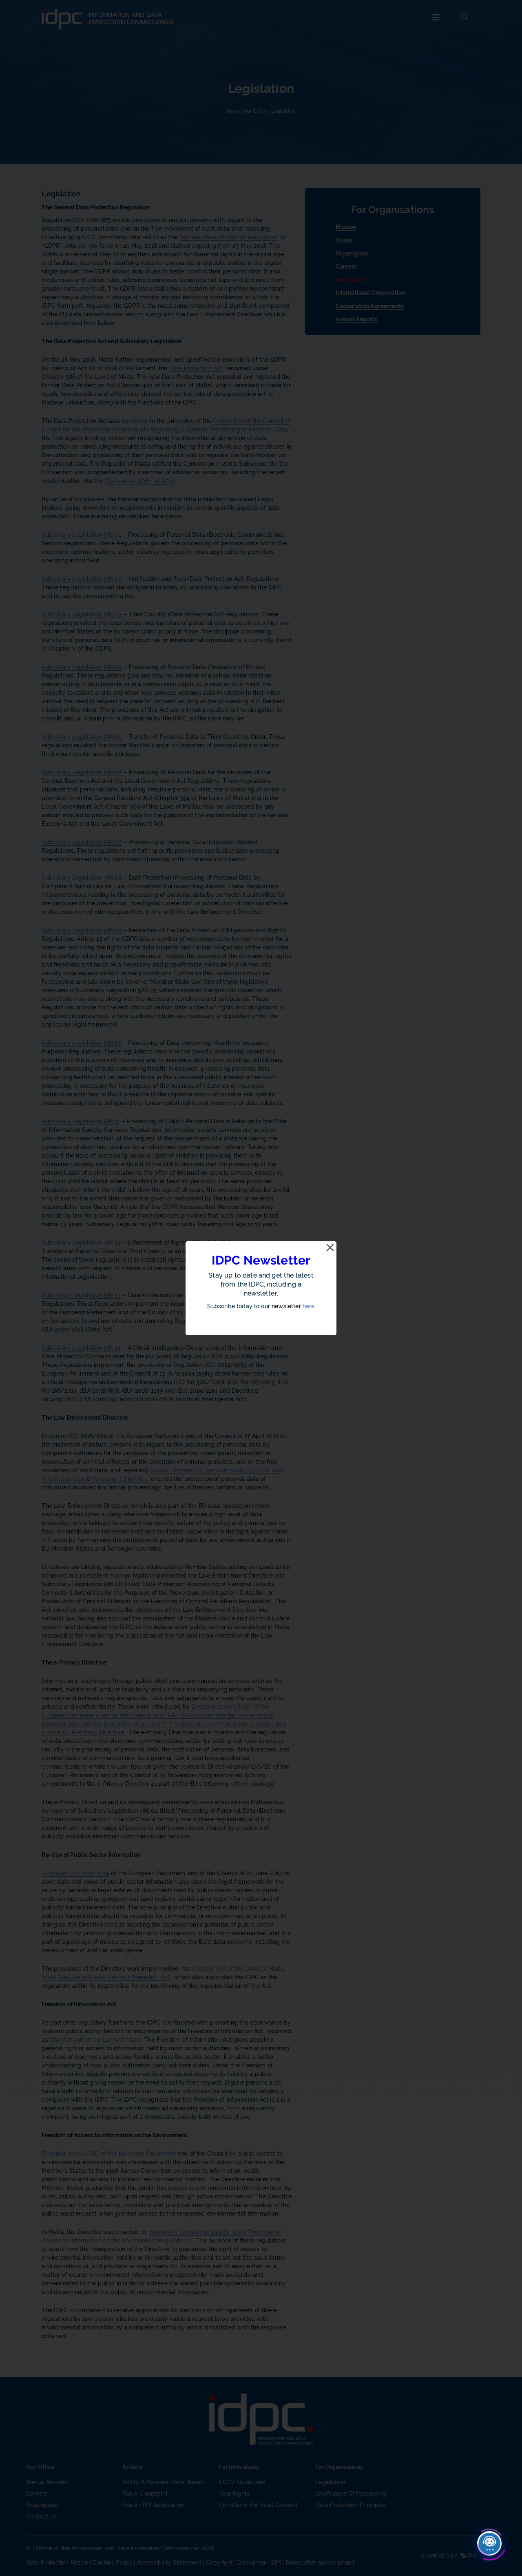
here (309, 1306)
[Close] (329, 1247)
